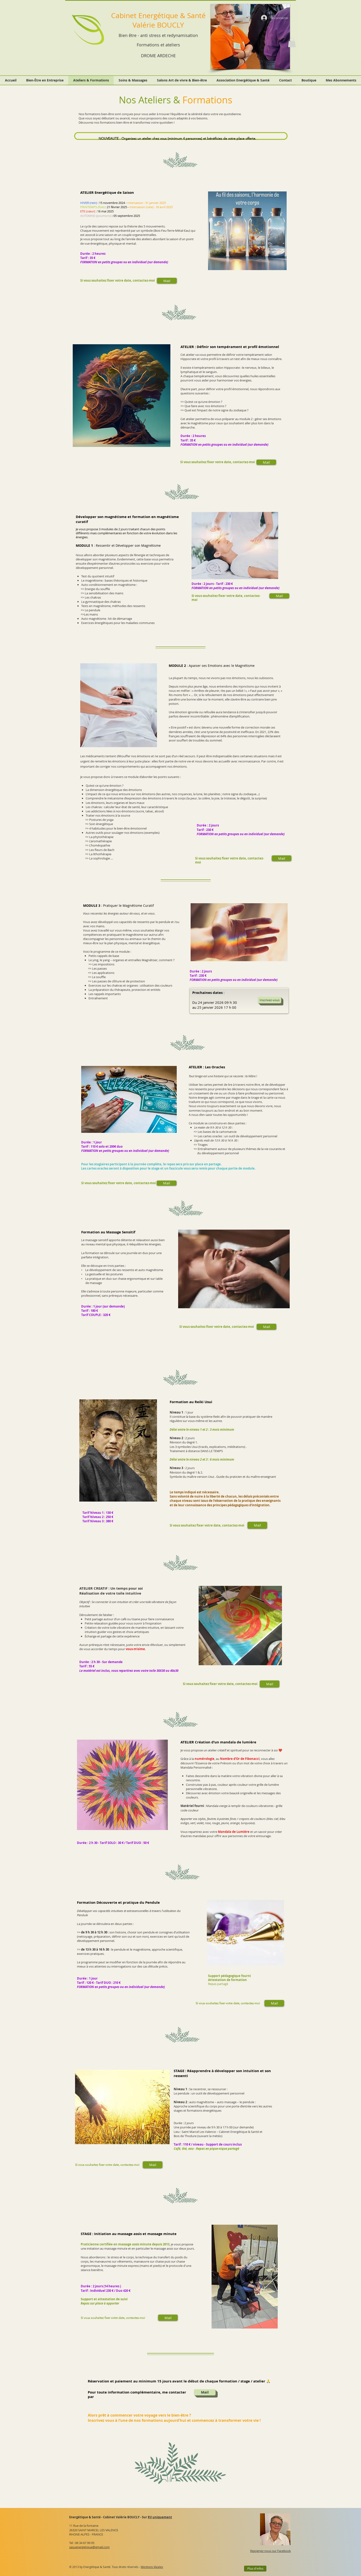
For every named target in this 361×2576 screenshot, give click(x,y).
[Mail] (167, 281)
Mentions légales (152, 2567)
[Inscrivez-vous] (269, 1000)
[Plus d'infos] (255, 2569)
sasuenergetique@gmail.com (89, 2547)
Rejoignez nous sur (263, 2551)
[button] (292, 42)
